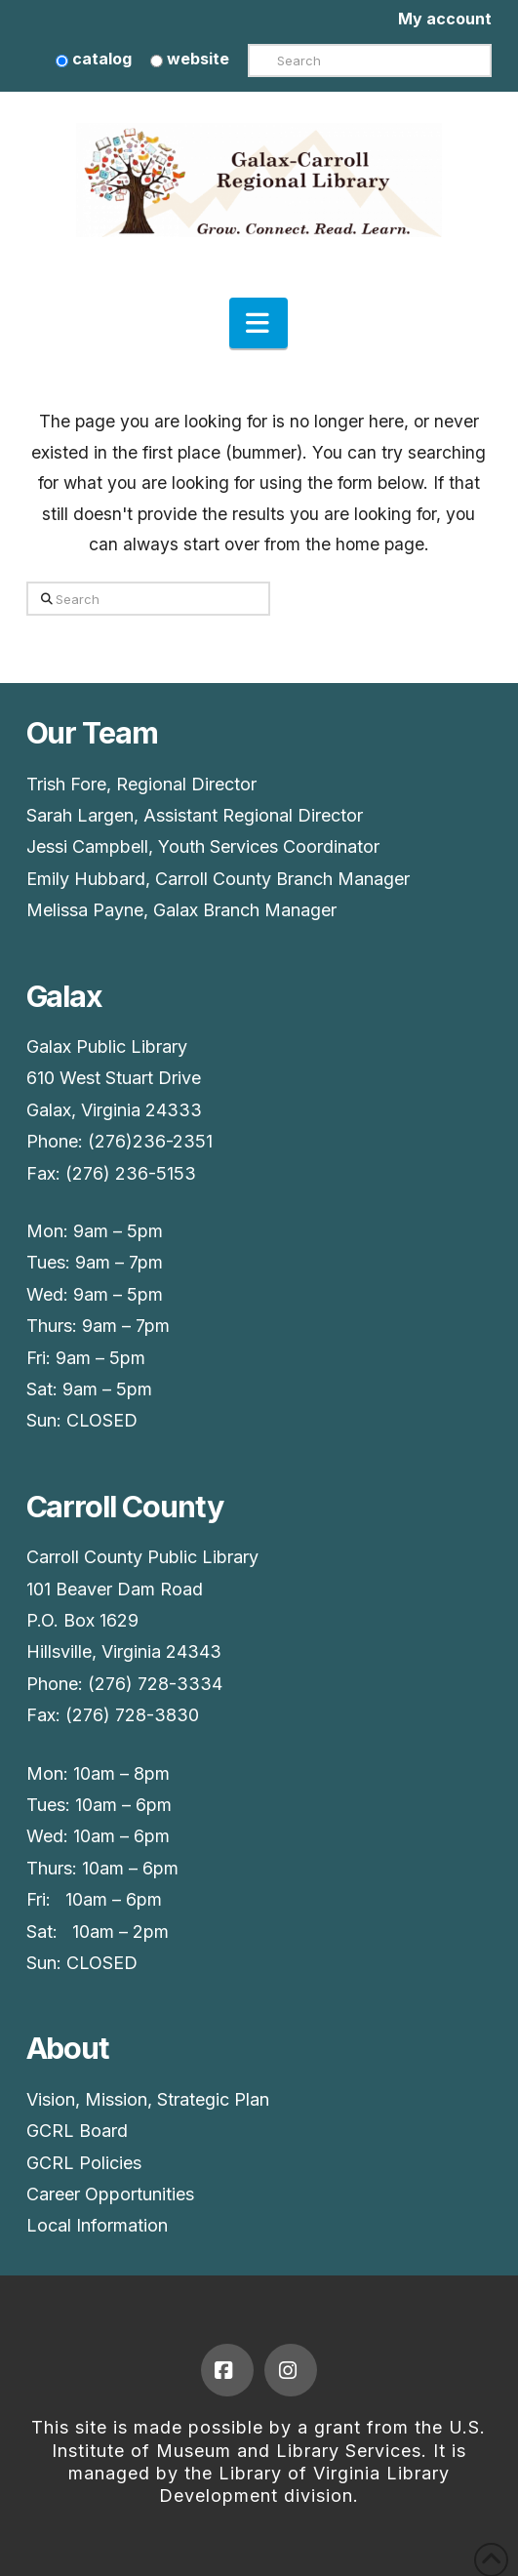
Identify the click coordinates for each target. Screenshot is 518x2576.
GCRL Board (77, 2130)
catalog (94, 58)
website (189, 58)
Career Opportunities (110, 2194)
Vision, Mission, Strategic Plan (147, 2099)
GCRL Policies (83, 2163)
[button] (258, 323)
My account (445, 18)
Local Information (97, 2225)
